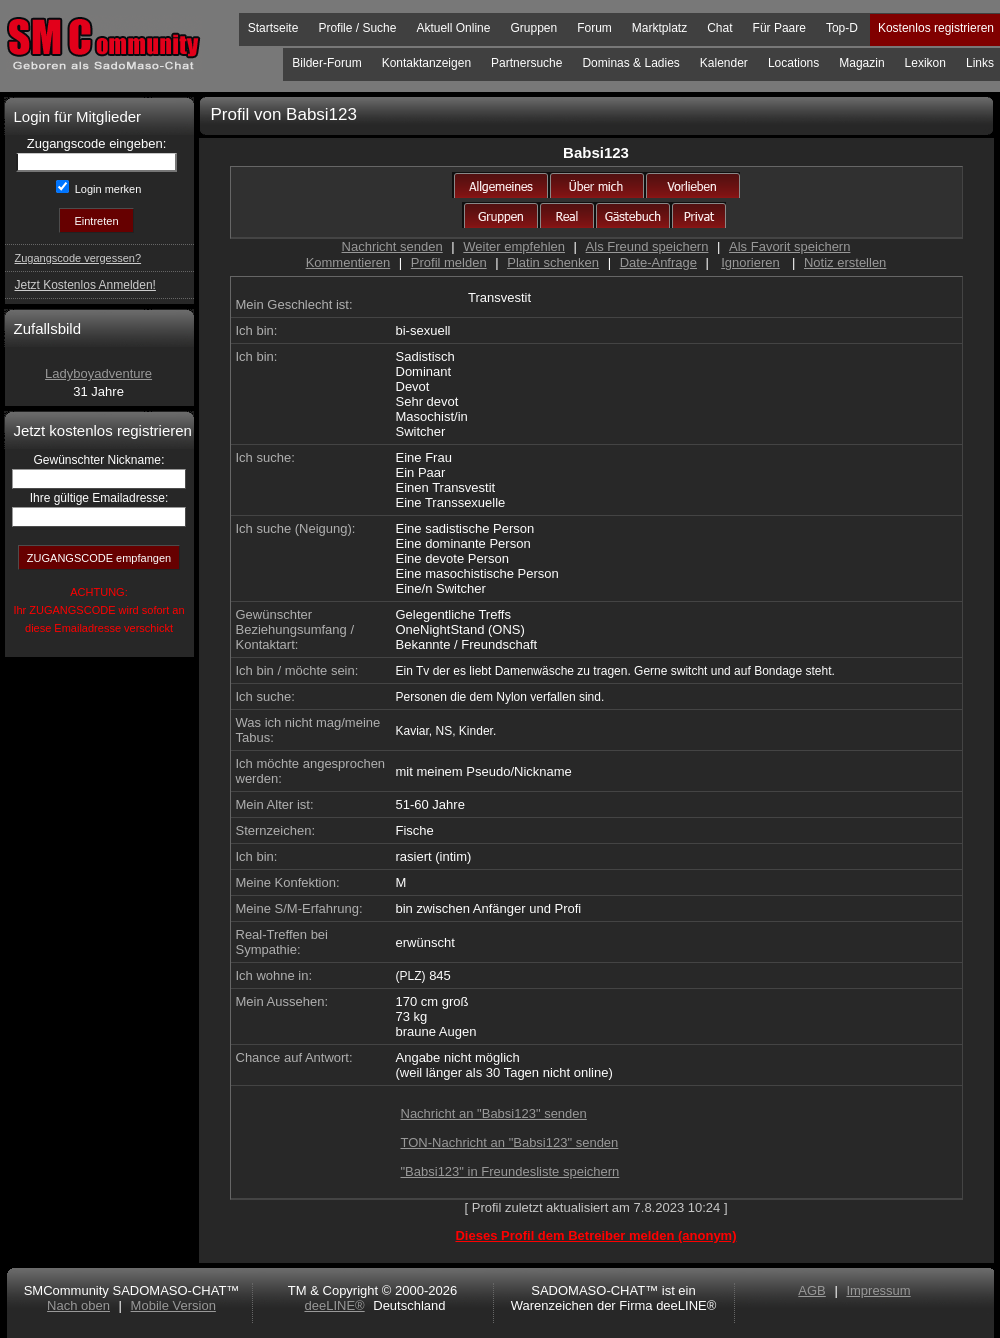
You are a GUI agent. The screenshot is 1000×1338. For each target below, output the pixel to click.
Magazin (861, 63)
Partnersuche (526, 63)
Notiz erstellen (845, 262)
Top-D (842, 28)
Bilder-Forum (326, 63)
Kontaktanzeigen (426, 63)
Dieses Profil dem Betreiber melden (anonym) (595, 1235)
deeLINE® (334, 1305)
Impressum (878, 1290)
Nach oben (78, 1305)
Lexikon (925, 63)
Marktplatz (659, 28)
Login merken (107, 189)
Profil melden (449, 262)
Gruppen (533, 28)
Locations (793, 63)
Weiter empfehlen (514, 246)
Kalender (724, 63)
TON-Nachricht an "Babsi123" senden (510, 1142)
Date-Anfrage (658, 262)
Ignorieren (750, 262)
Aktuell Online (453, 28)
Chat (719, 28)
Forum (594, 28)
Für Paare (779, 28)
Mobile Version (173, 1305)
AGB (811, 1290)
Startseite (273, 28)
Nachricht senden (392, 246)
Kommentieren (348, 262)
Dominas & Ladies (630, 63)
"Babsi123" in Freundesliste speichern (510, 1171)
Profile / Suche (357, 28)
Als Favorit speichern (789, 246)
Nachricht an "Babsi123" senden (494, 1113)
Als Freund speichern (647, 246)
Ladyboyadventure (98, 373)
